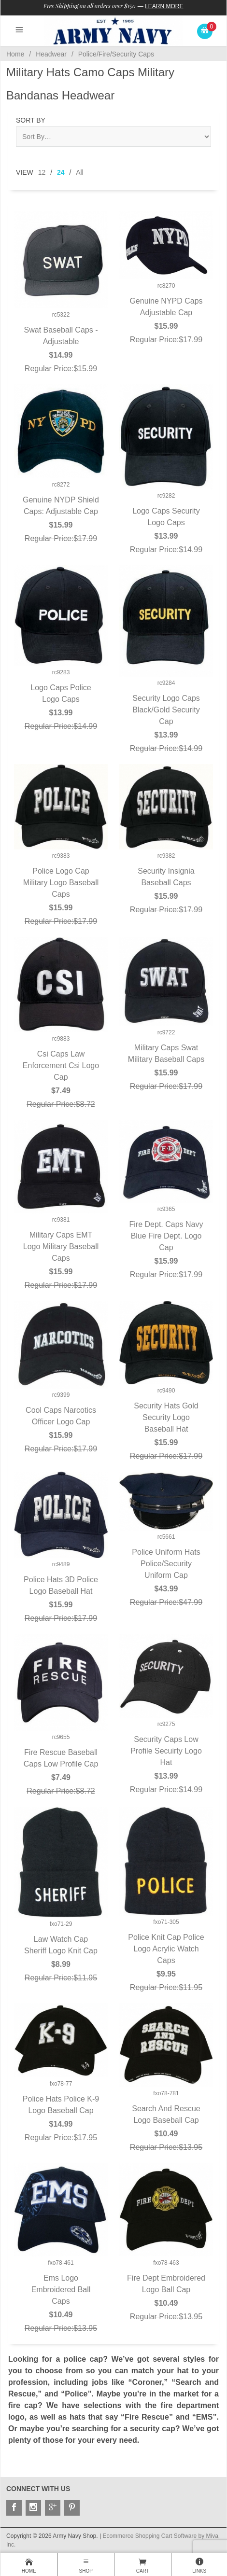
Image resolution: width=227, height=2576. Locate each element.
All (80, 172)
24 (61, 172)
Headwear (51, 54)
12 (42, 172)
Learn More (164, 6)
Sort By (30, 120)
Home (15, 54)
